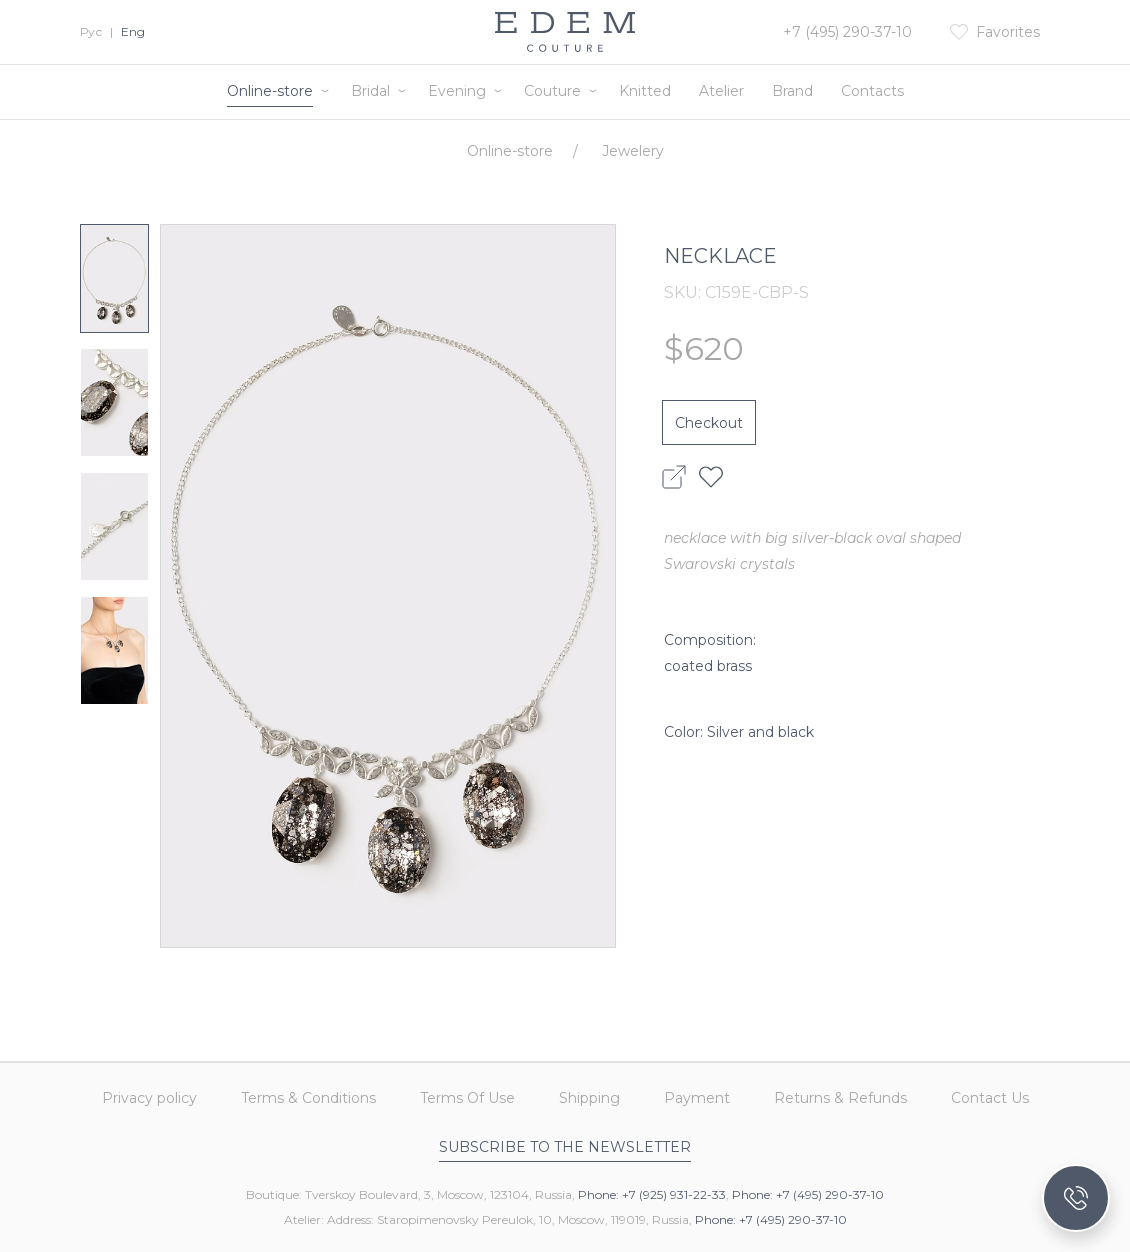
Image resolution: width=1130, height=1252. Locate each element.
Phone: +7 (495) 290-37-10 (808, 1194)
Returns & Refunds (840, 1098)
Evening (457, 91)
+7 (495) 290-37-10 (847, 32)
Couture (552, 91)
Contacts (872, 91)
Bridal (370, 91)
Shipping (589, 1098)
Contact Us (990, 1098)
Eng (133, 31)
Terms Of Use (467, 1098)
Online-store (270, 91)
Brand (792, 91)
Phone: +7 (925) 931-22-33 (652, 1194)
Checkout (709, 423)
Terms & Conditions (308, 1098)
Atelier (721, 91)
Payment (697, 1098)
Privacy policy (149, 1098)
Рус (91, 31)
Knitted (645, 91)
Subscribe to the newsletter (565, 1147)
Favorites (1008, 32)
